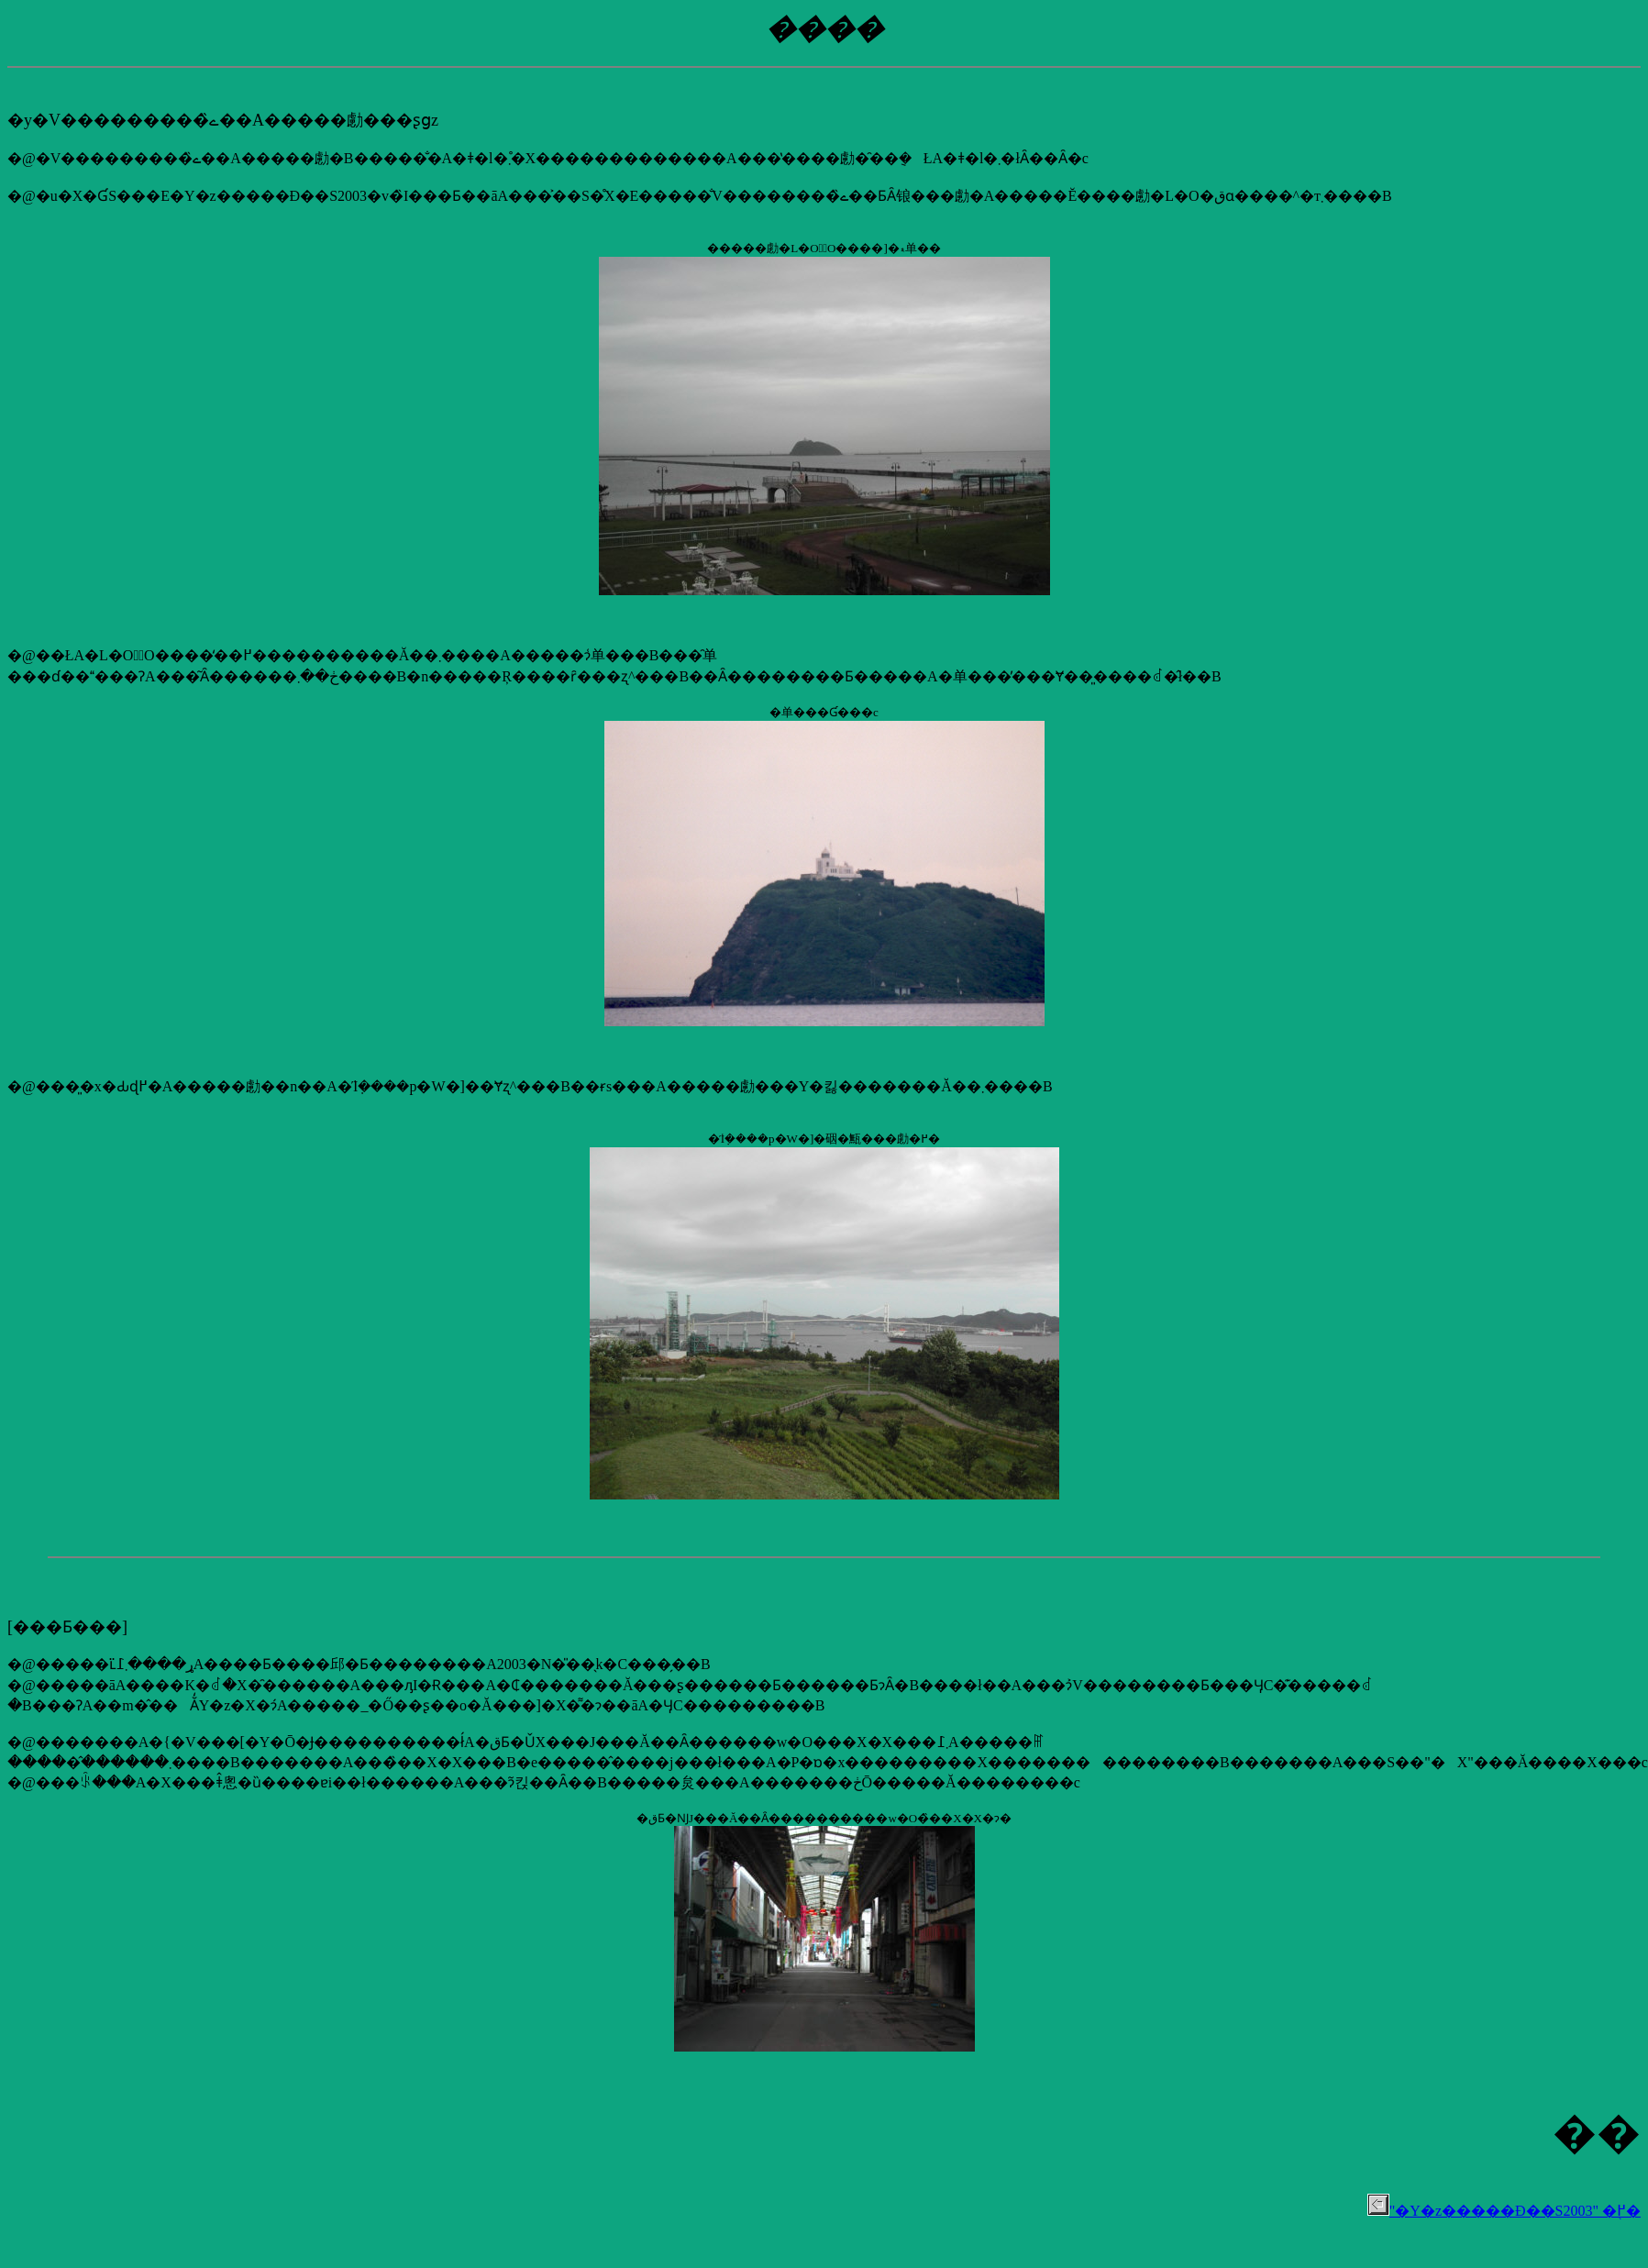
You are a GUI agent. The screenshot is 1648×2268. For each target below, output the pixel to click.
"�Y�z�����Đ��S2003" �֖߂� (1504, 2210)
